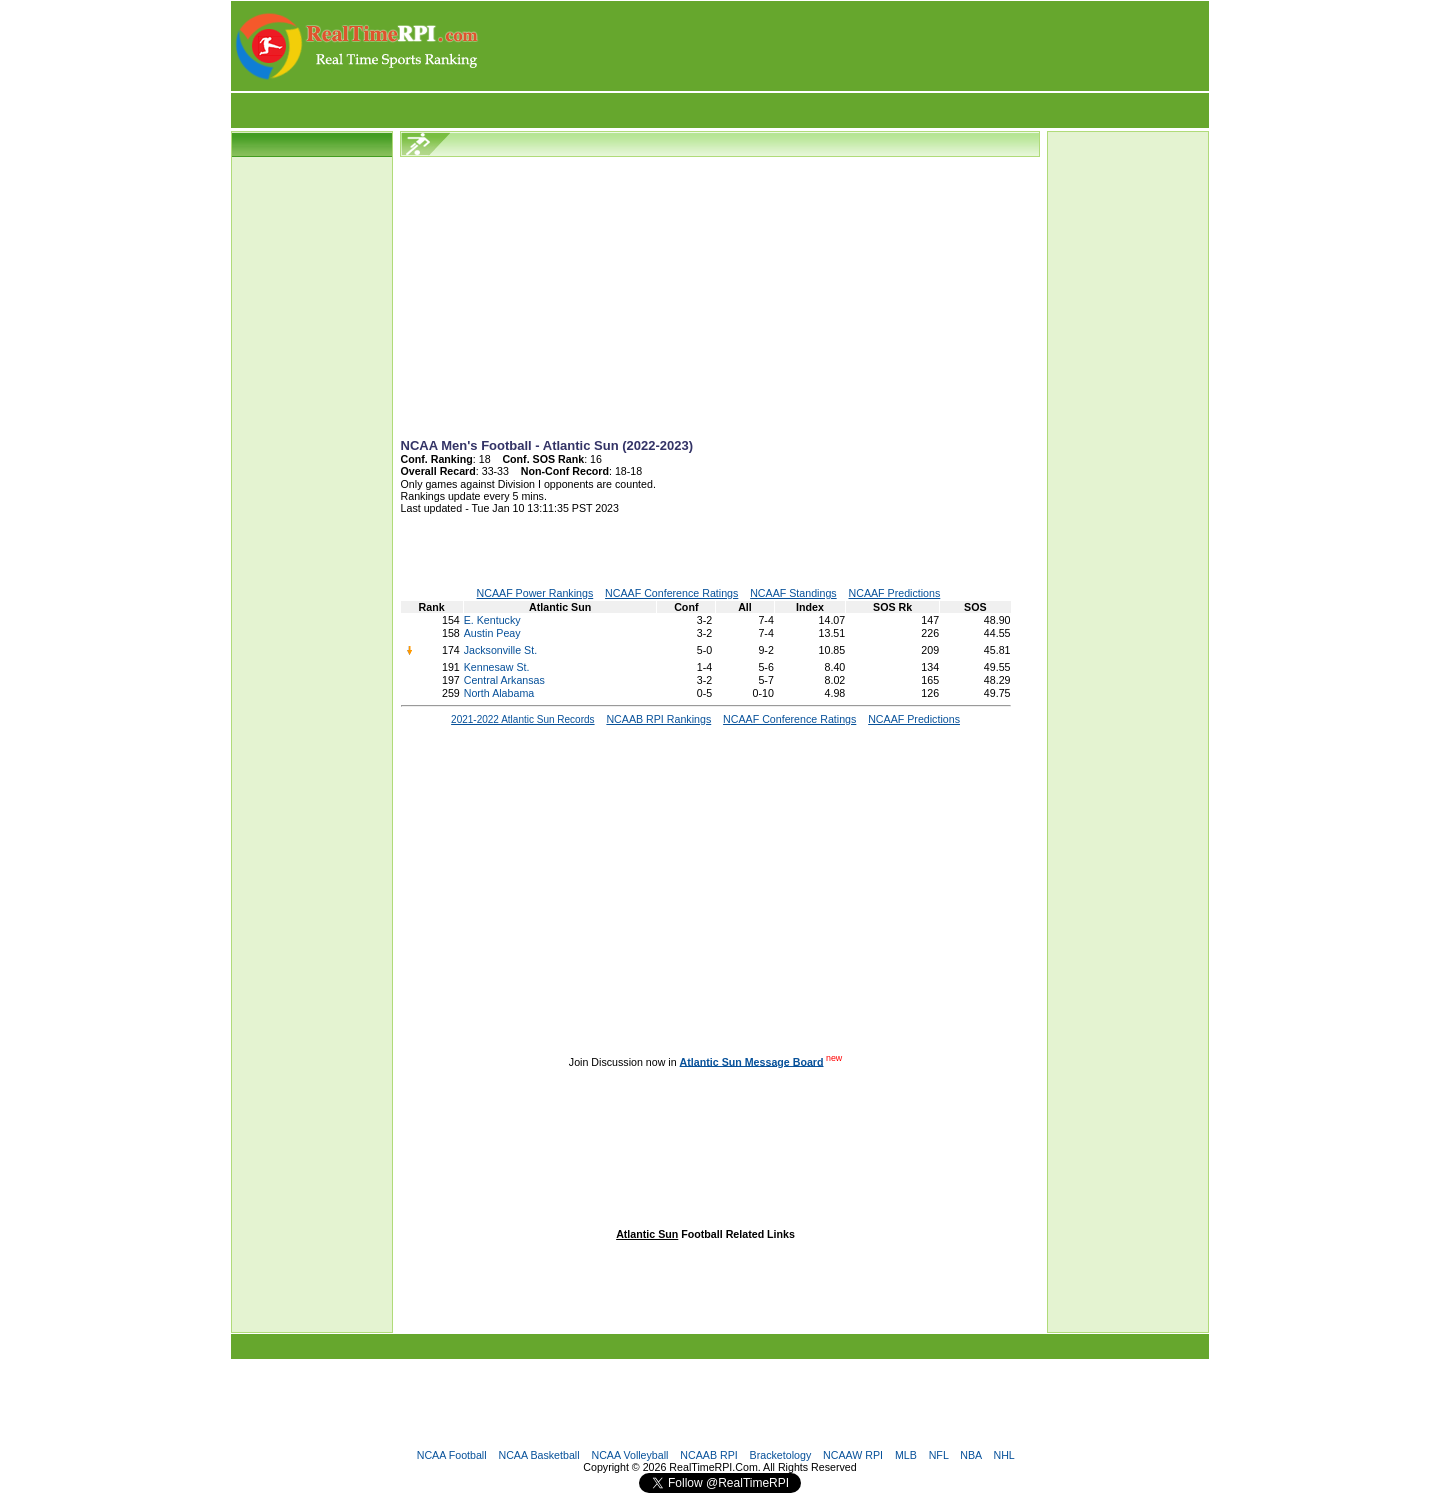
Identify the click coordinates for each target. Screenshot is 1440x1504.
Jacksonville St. (500, 650)
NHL (1003, 1455)
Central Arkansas (504, 680)
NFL (939, 1455)
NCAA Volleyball (629, 1455)
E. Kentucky (492, 620)
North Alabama (499, 693)
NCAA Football (452, 1455)
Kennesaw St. (497, 667)
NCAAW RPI (853, 1455)
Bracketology (781, 1455)
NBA (970, 1455)
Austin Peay (492, 633)
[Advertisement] (845, 46)
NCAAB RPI (708, 1455)
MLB (906, 1455)
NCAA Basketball (538, 1455)
